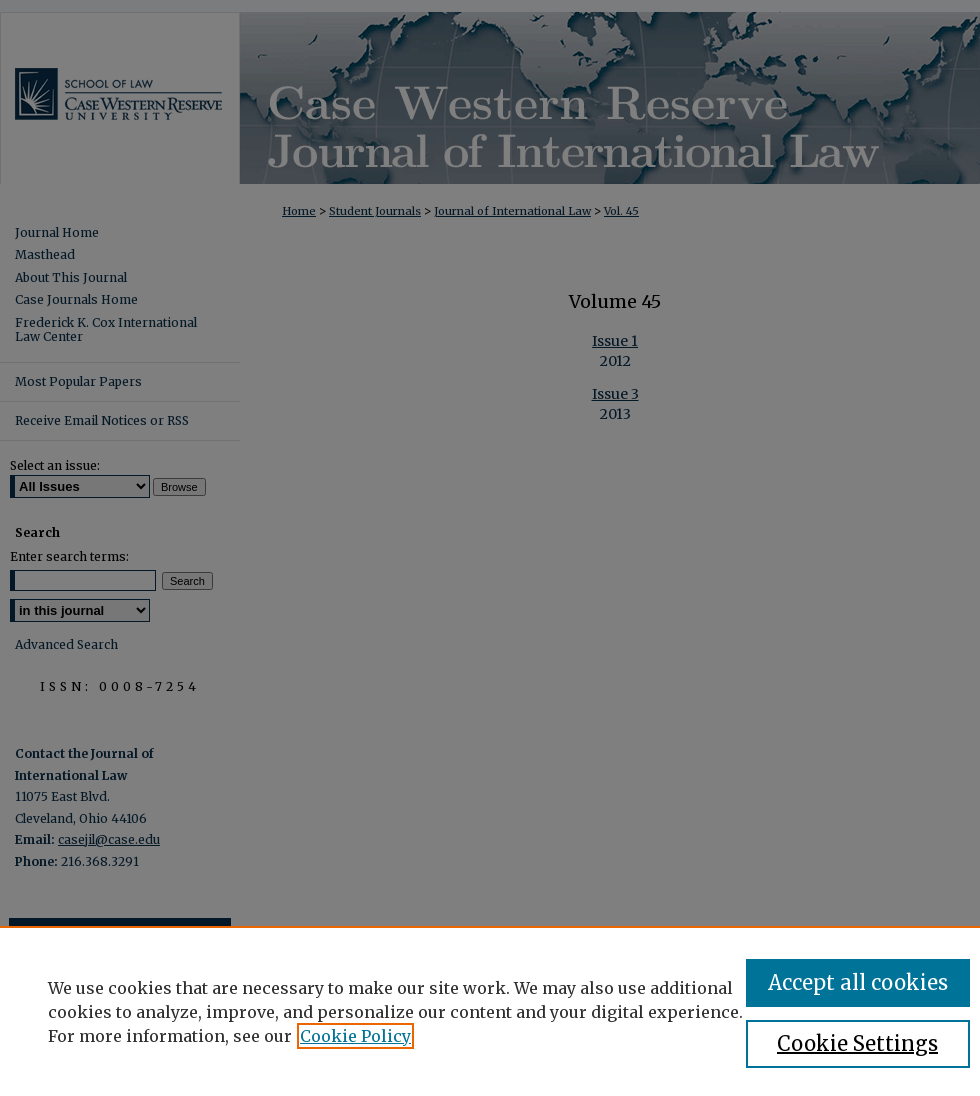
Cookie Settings (857, 1043)
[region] (490, 1011)
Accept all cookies (858, 982)
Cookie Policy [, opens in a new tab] (355, 1036)
